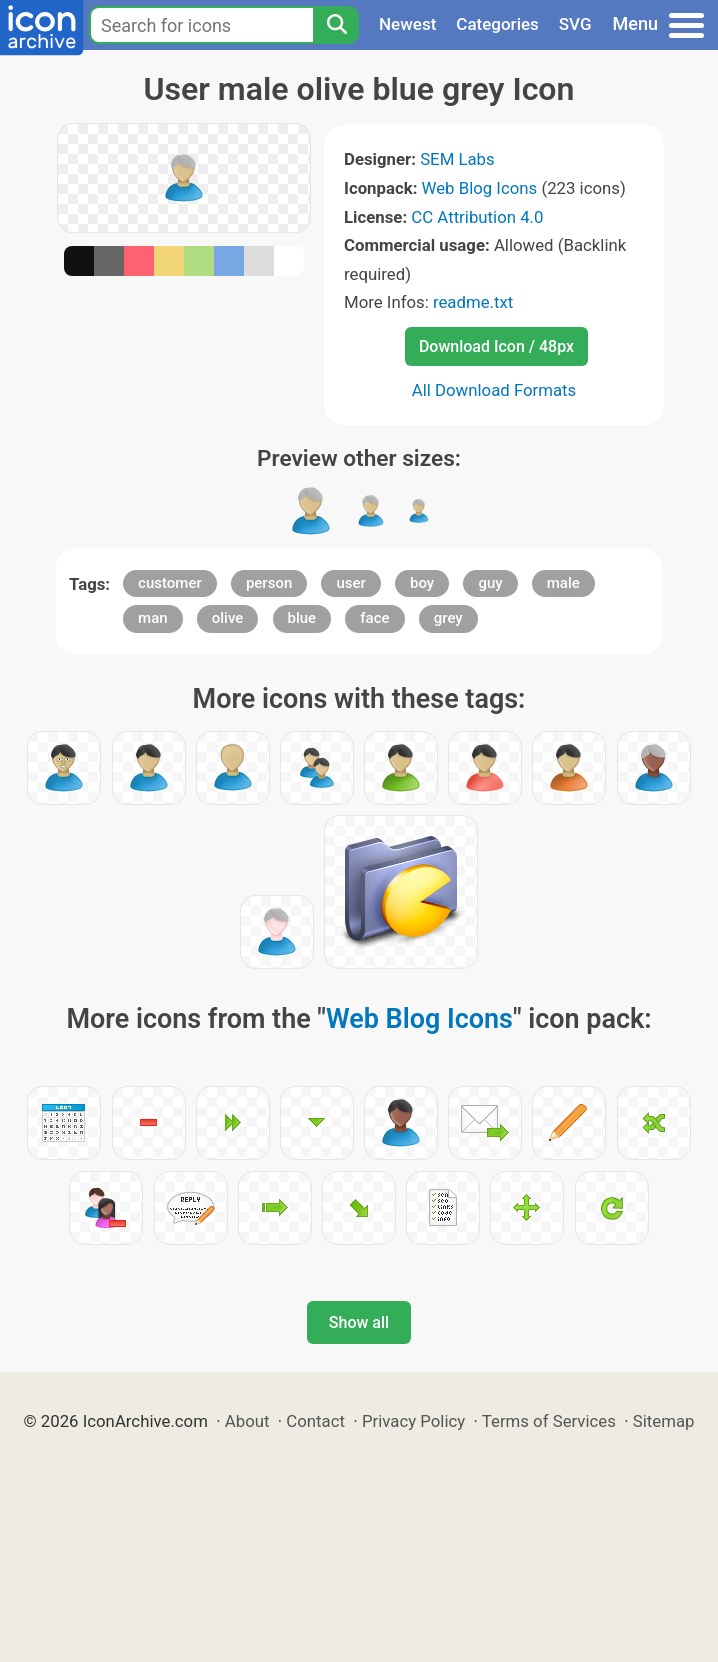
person (269, 583)
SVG (575, 24)
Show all (359, 1322)
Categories (497, 24)
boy (422, 583)
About (247, 1421)
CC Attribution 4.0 (477, 217)
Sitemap (664, 1421)
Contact (315, 1421)
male (563, 583)
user (350, 583)
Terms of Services (549, 1421)
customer (170, 583)
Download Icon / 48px (496, 346)
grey (448, 618)
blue (302, 618)
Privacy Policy (413, 1421)
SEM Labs (457, 159)
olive (228, 618)
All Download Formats (494, 390)
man (153, 618)
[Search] (336, 25)
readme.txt (473, 302)
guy (490, 583)
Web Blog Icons (480, 188)
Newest (407, 24)
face (374, 618)
